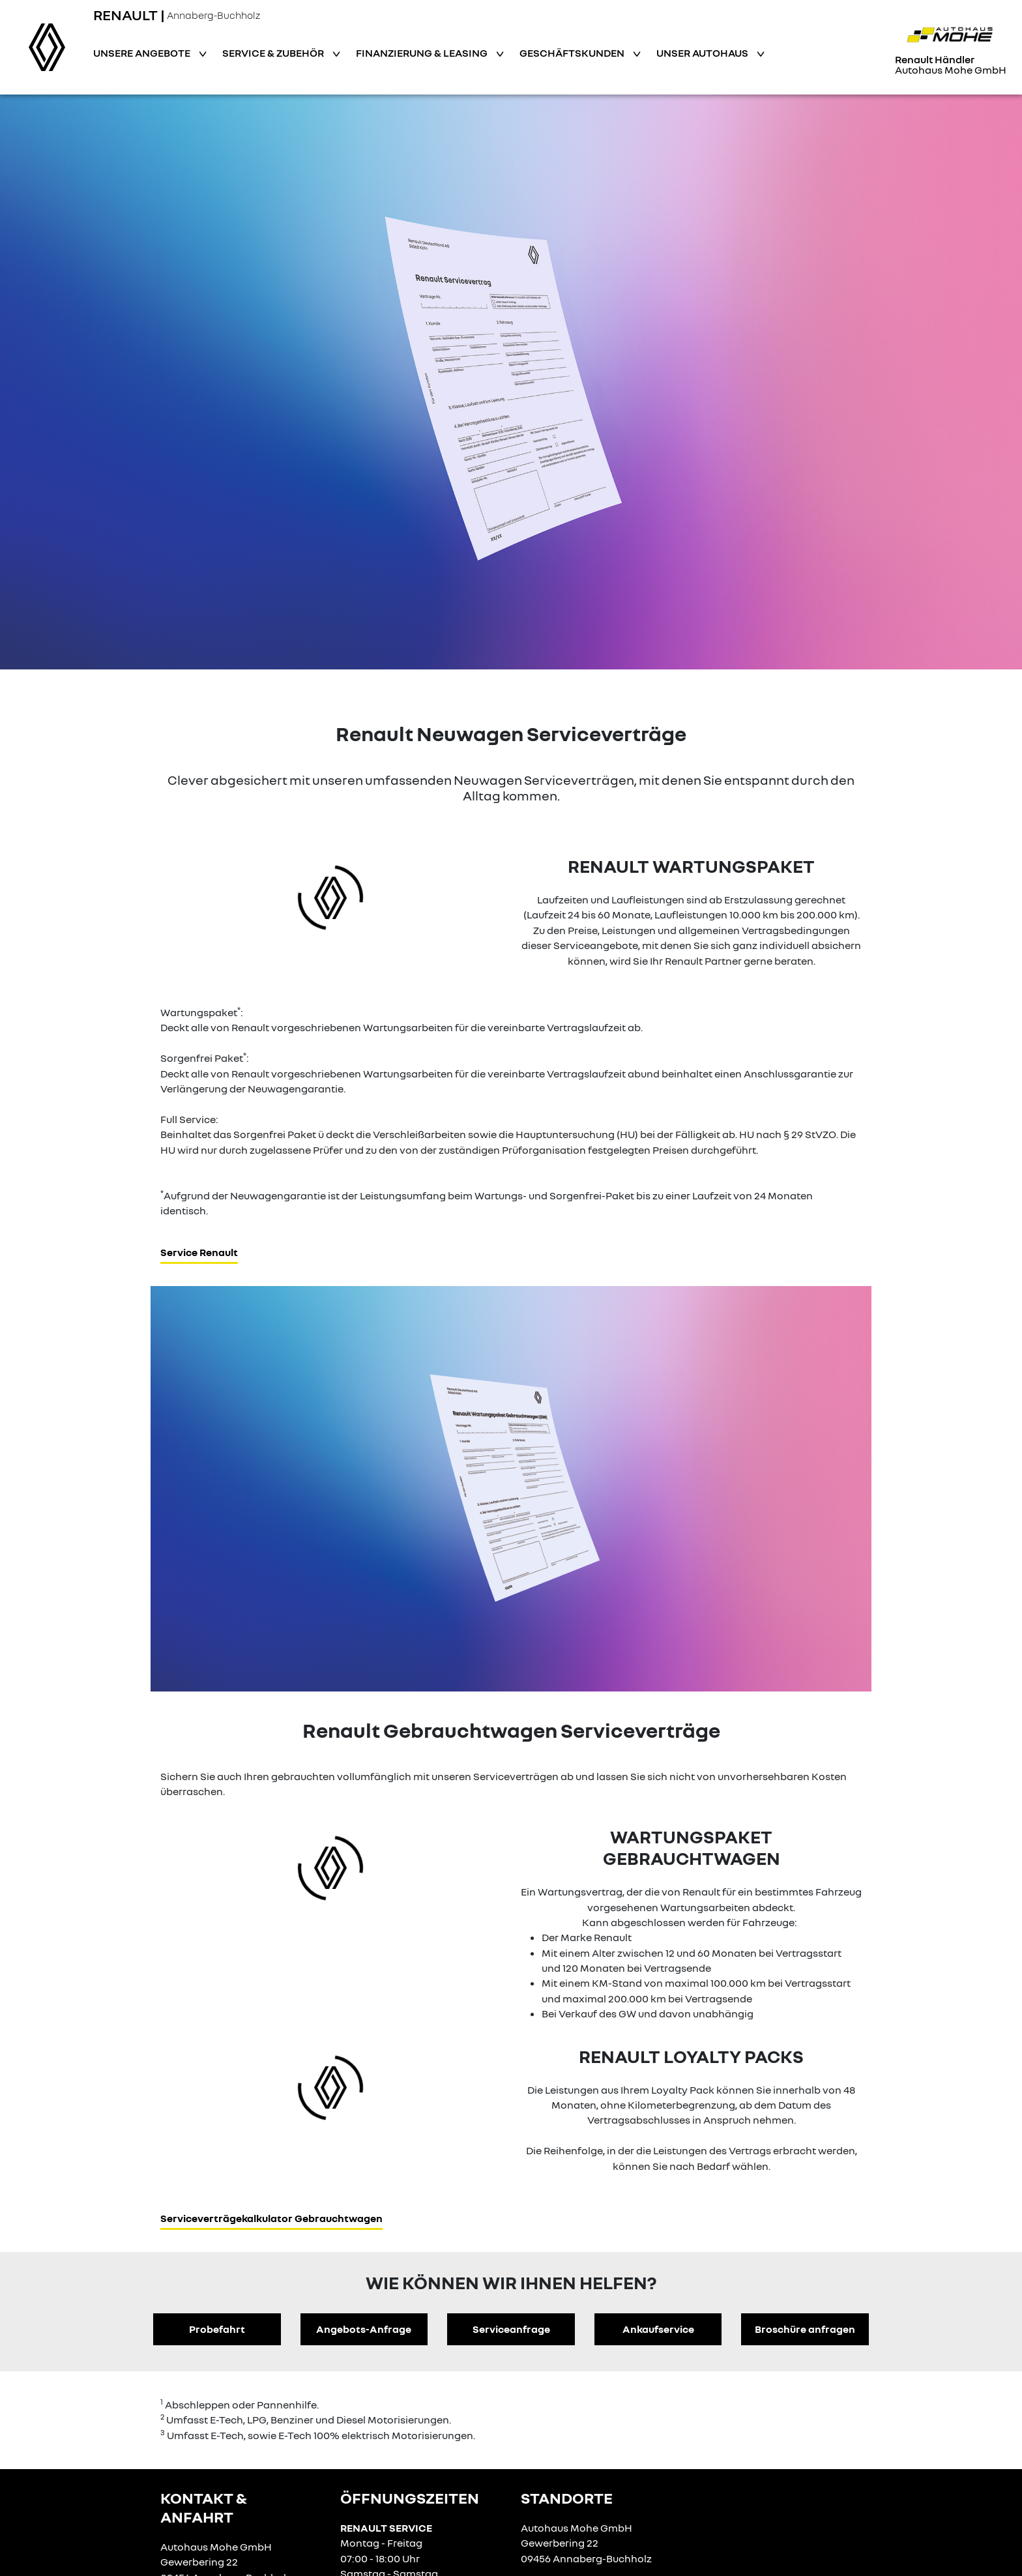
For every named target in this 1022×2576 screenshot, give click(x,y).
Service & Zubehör (274, 52)
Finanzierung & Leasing (422, 52)
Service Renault (199, 1252)
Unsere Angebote (142, 52)
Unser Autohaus (703, 52)
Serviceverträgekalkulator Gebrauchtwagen (271, 2218)
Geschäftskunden (572, 52)
